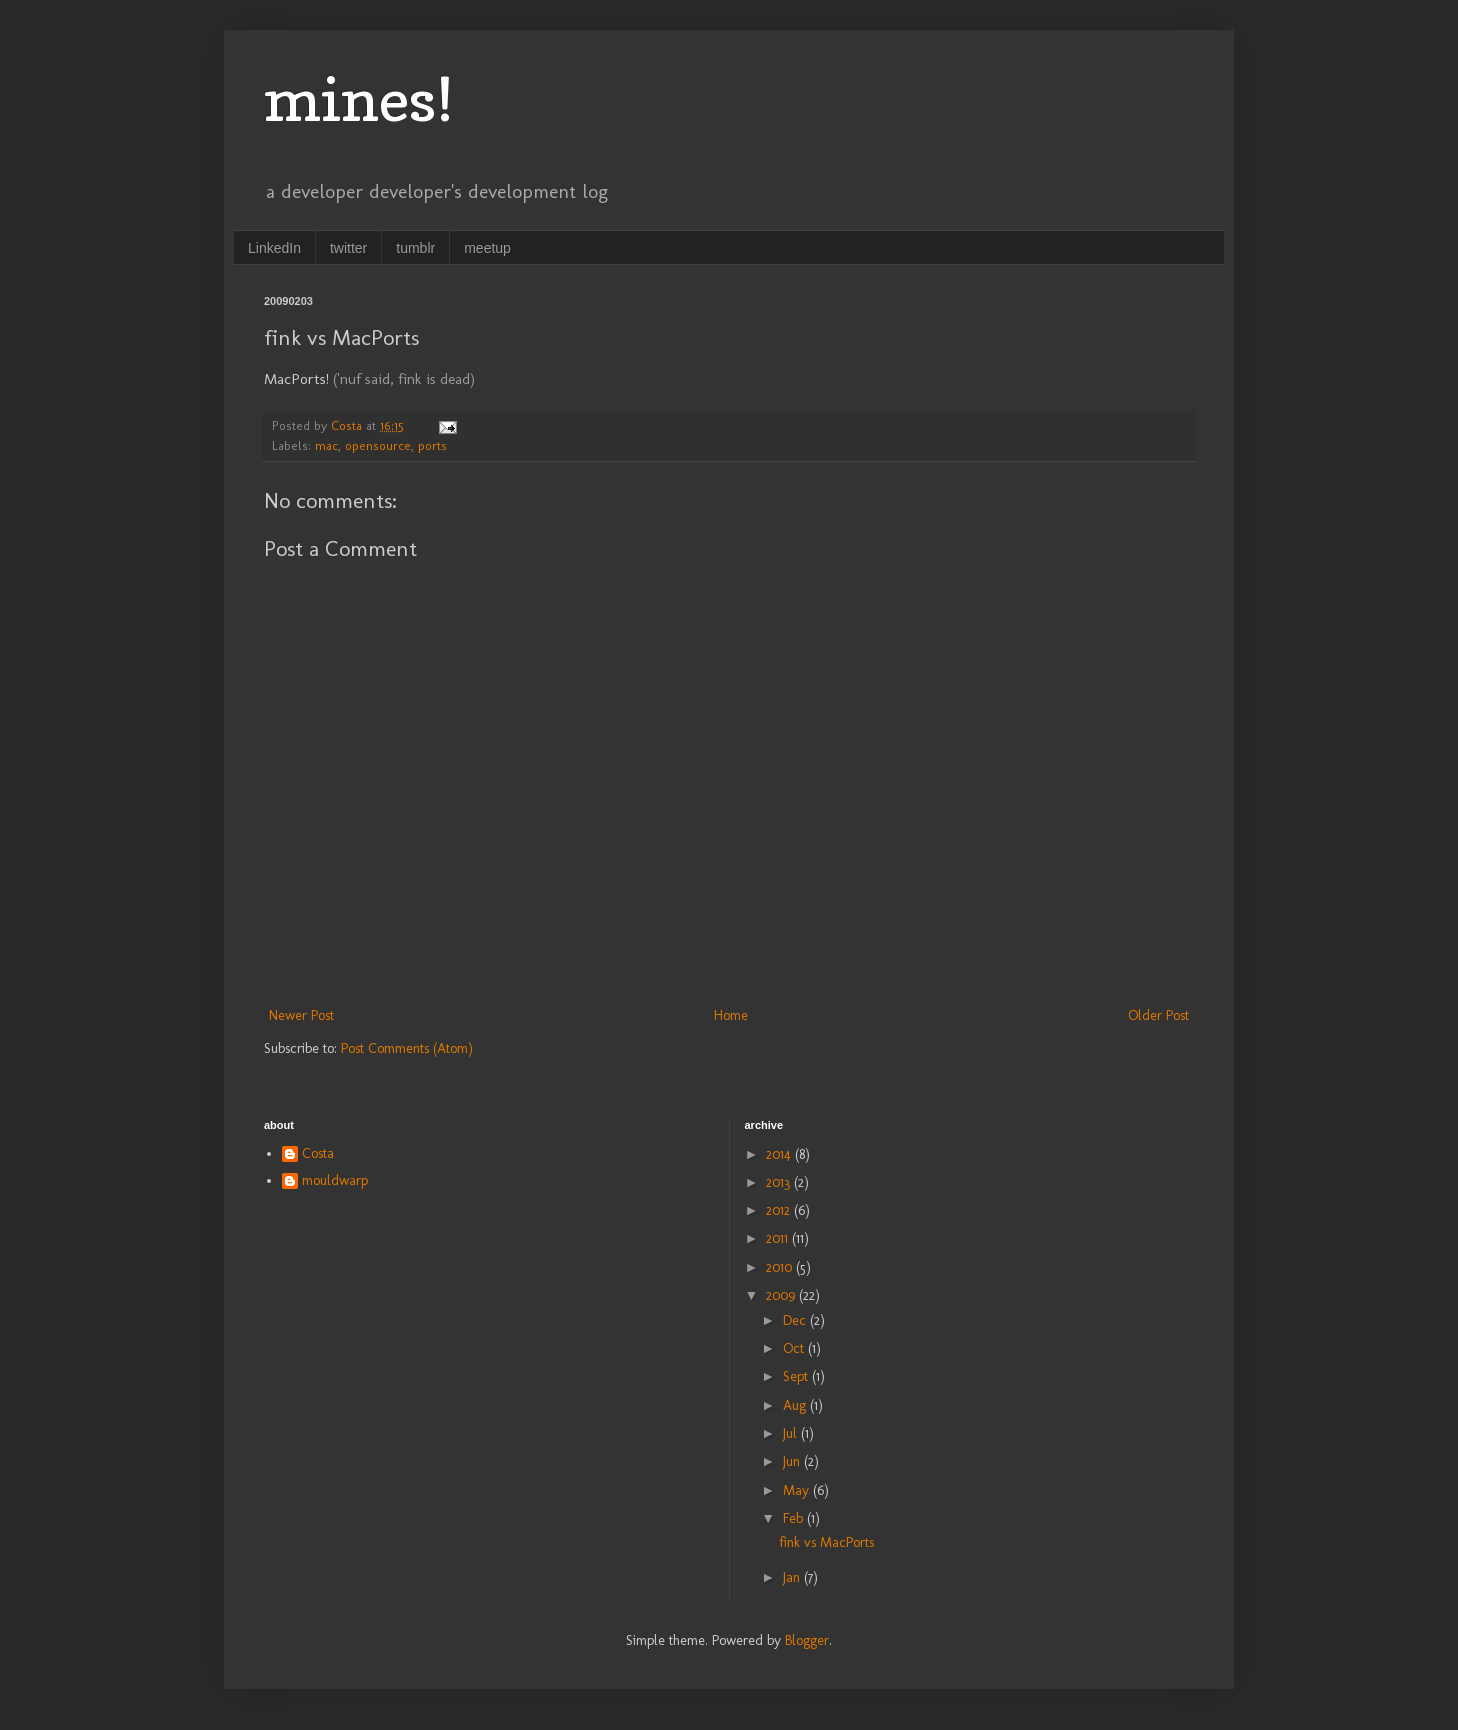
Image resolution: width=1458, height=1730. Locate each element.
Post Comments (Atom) (407, 1048)
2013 (780, 1182)
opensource (378, 445)
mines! (359, 99)
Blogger (807, 1640)
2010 (781, 1267)
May (798, 1490)
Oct (795, 1348)
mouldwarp (335, 1181)
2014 (780, 1154)
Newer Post (301, 1015)
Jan (793, 1577)
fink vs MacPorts (826, 1542)
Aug (796, 1405)
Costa (318, 1154)
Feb (795, 1518)
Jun (793, 1461)
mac (326, 445)
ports (432, 445)
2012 (780, 1210)
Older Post (1158, 1015)
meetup (487, 248)
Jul (792, 1433)
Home (731, 1015)
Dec (796, 1320)
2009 (782, 1295)
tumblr (415, 248)
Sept (797, 1376)
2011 (779, 1238)
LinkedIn (274, 248)
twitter (348, 248)
